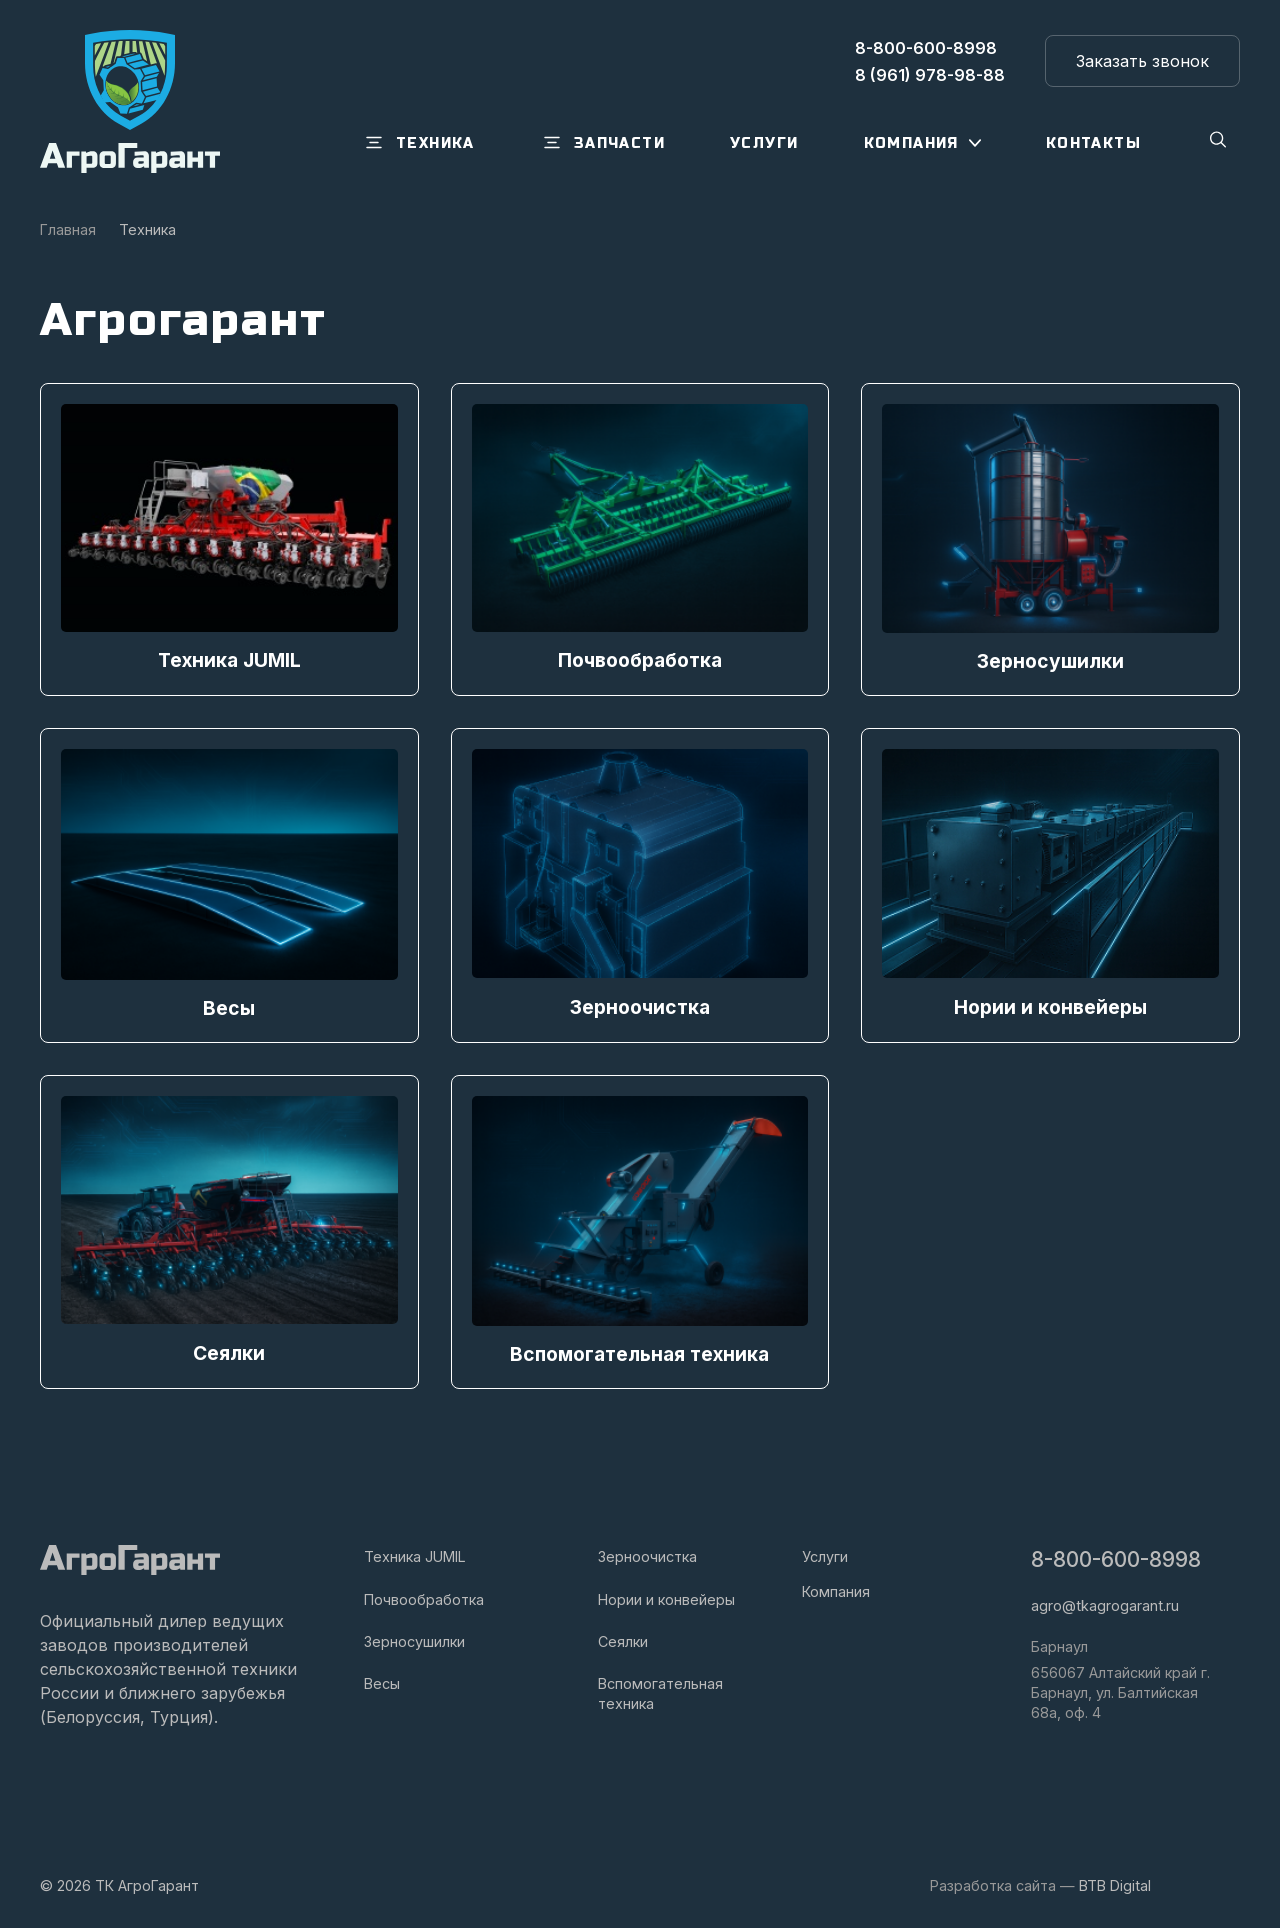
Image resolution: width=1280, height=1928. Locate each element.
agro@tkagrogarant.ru (1105, 1603)
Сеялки (623, 1638)
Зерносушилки (414, 1638)
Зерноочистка (647, 1553)
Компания (836, 1588)
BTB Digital (1115, 1882)
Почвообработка (424, 1596)
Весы (382, 1680)
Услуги (825, 1553)
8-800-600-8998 (1116, 1556)
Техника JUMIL (415, 1553)
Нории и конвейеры (666, 1596)
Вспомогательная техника (660, 1690)
